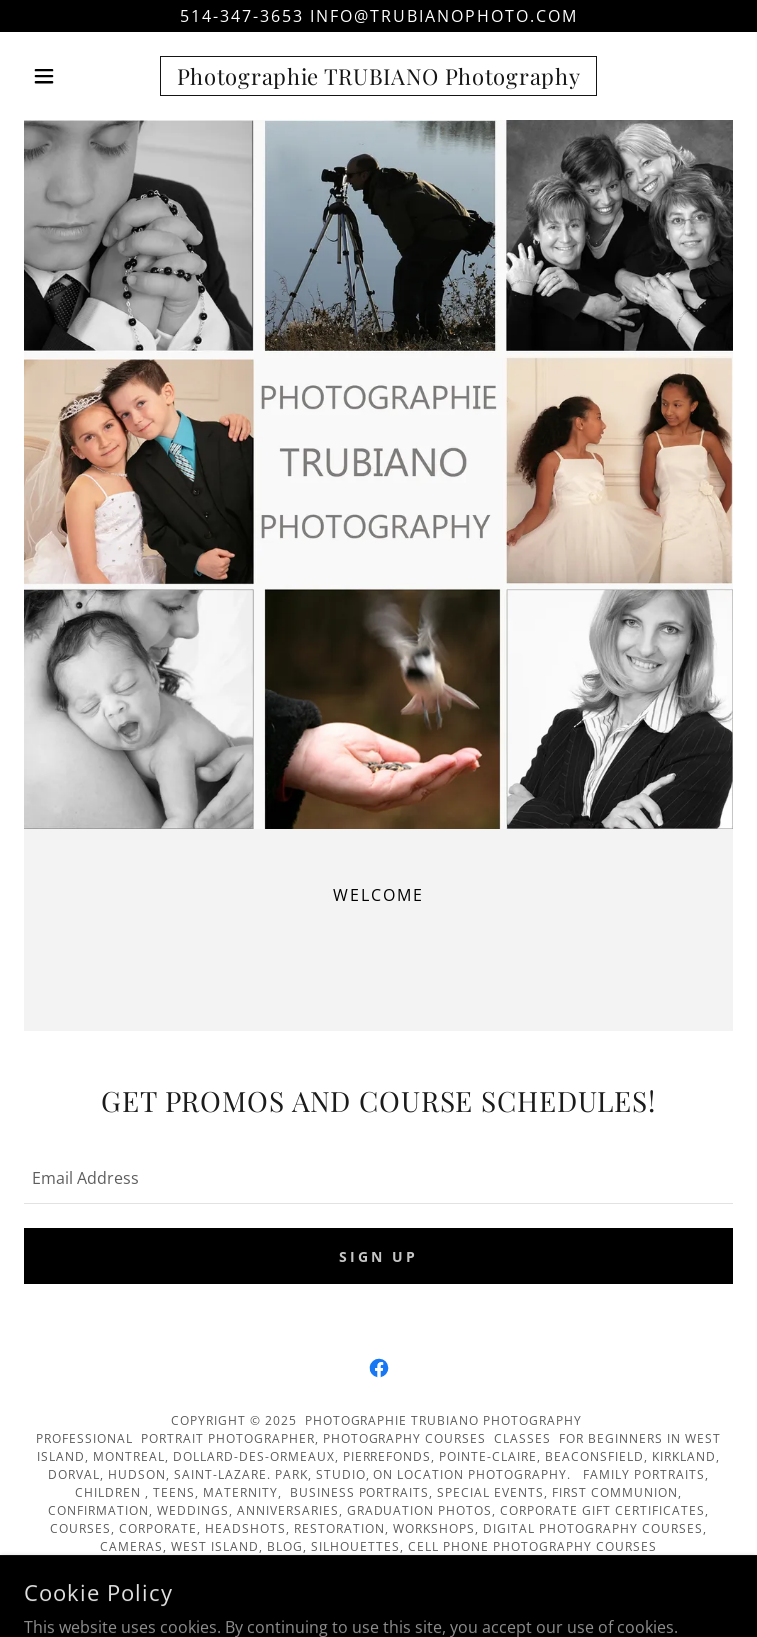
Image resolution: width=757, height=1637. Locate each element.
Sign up (378, 1256)
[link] (378, 76)
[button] (77, 76)
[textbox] (378, 1177)
